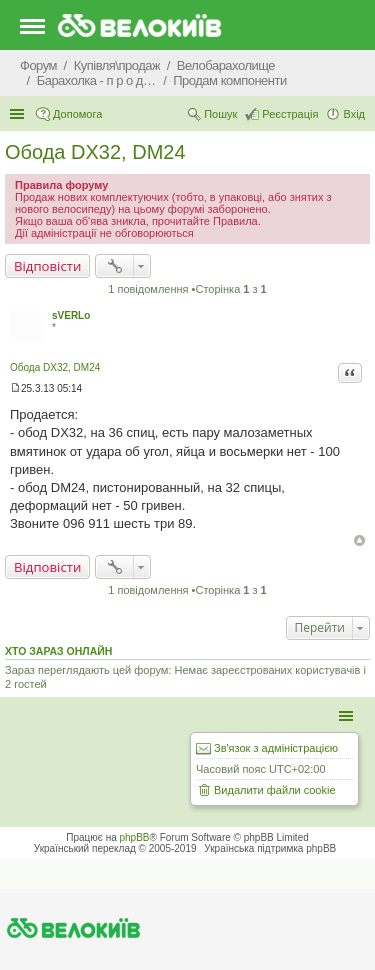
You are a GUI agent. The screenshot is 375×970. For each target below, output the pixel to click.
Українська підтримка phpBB (270, 848)
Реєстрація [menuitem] (290, 114)
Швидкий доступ (19, 114)
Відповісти (47, 266)
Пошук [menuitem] (220, 114)
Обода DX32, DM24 (95, 152)
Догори (359, 540)
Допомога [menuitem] (77, 114)
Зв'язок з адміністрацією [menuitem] (276, 748)
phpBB (135, 837)
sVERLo (71, 315)
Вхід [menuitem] (354, 114)
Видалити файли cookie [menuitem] (275, 790)
